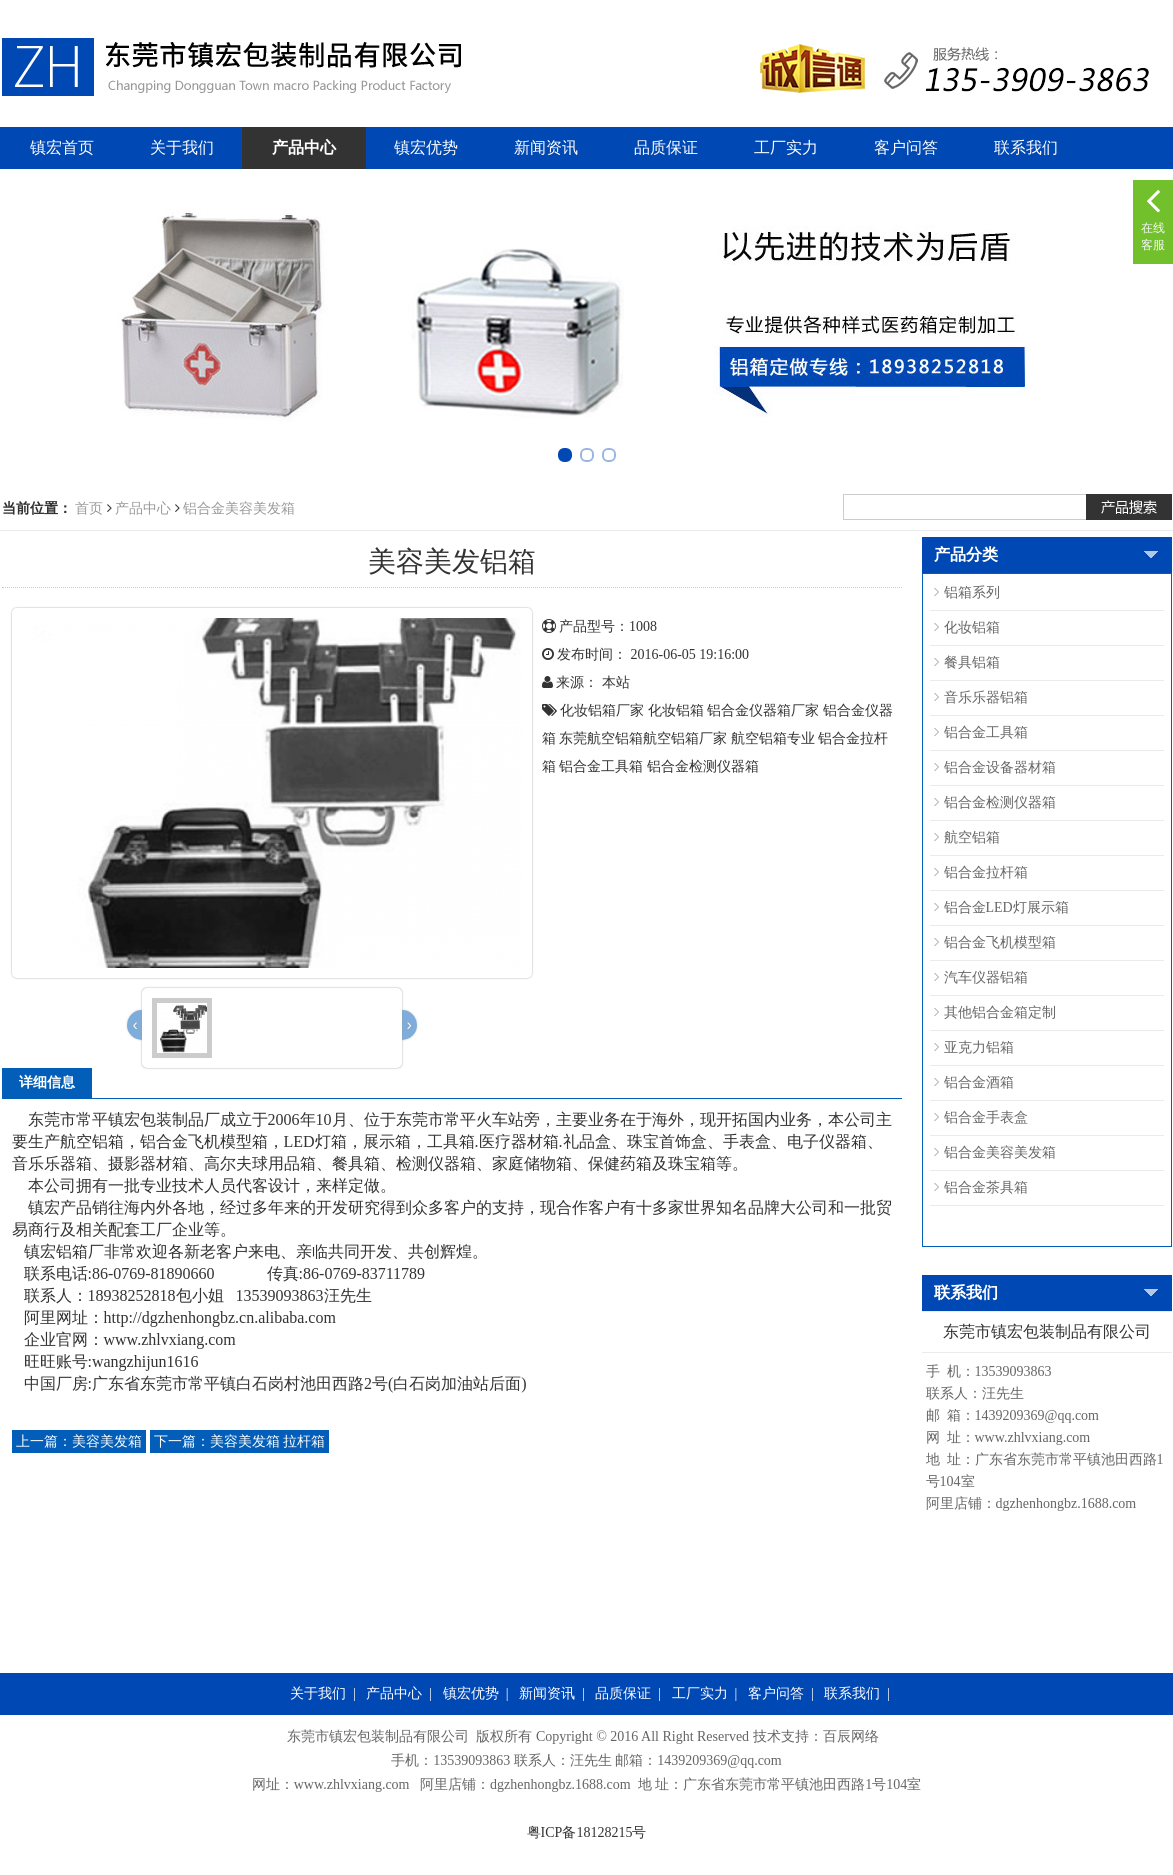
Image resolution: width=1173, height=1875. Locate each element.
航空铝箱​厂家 (685, 738)
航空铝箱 (972, 837)
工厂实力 (786, 147)
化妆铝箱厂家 (602, 710)
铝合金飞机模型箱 (1000, 942)
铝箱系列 (972, 592)
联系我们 (1026, 147)
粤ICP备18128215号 (587, 1832)
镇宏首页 (62, 147)
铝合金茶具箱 (986, 1187)
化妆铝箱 (676, 710)
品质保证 (666, 147)
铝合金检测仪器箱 (703, 766)
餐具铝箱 (972, 662)
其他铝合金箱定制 (1000, 1012)
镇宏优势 (426, 147)
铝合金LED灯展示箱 (1006, 907)
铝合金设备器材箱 (1000, 767)
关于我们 (182, 147)
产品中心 (304, 147)
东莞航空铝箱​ (601, 738)
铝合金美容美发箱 (239, 508)
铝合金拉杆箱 (986, 872)
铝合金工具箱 (601, 766)
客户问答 (906, 147)
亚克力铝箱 (979, 1047)
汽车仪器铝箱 (986, 977)
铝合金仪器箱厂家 (763, 710)
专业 (801, 738)
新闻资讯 (546, 147)
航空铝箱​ (759, 738)
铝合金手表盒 (986, 1117)
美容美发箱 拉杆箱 (240, 1441)
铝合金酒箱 (979, 1082)
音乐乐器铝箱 (986, 697)
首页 (89, 508)
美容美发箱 (79, 1441)
